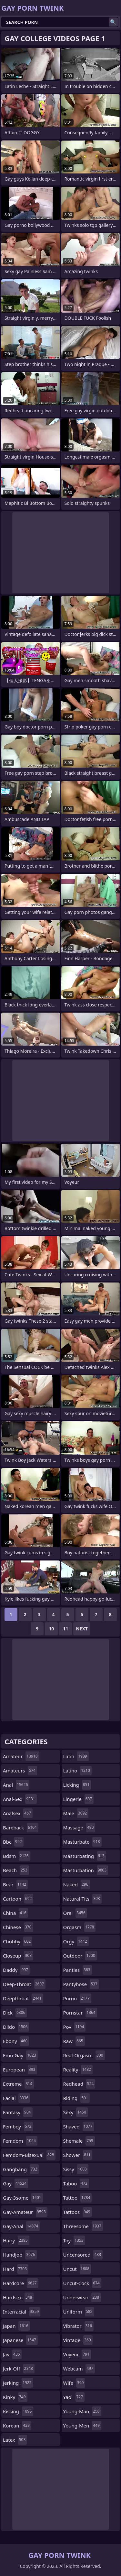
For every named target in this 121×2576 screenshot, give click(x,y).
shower (77, 2155)
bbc (13, 1842)
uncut (77, 2269)
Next (82, 1629)
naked (76, 1884)
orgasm (79, 1927)
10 (51, 1629)
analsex (18, 1813)
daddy (16, 1970)
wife (74, 2383)
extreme (18, 2084)
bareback (20, 1827)
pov (74, 2027)
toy (74, 2240)
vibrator (78, 2326)
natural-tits (82, 1899)
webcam (79, 2368)
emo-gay (20, 2055)
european (20, 2069)
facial (16, 2098)
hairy (16, 2240)
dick (15, 2012)
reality (78, 2069)
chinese (18, 1927)
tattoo (77, 2198)
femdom (20, 2141)
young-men (82, 2425)
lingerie (78, 1799)
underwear (82, 2297)
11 (65, 1629)
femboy (18, 2126)
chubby (17, 1941)
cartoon (18, 1899)
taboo (76, 2183)
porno (77, 1998)
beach (16, 1870)
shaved (78, 2126)
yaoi (74, 2397)
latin (76, 1756)
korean (17, 2425)
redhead (79, 2084)
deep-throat (24, 1984)
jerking (18, 2383)
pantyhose (81, 1984)
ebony (16, 2041)
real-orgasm (84, 2055)
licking (77, 1785)
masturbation (85, 1870)
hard (15, 2269)
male (76, 1813)
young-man (82, 2411)
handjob (20, 2255)
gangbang (21, 2169)
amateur (21, 1756)
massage (79, 1827)
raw (74, 2041)
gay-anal (21, 2226)
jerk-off (19, 2368)
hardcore (20, 2283)
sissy (76, 2169)
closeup (18, 1955)
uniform (78, 2311)
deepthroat (23, 1998)
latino (77, 1770)
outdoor (80, 1955)
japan (16, 2326)
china (15, 1913)
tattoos (77, 2212)
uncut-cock (82, 2283)
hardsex (18, 2297)
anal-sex (20, 1799)
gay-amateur (25, 2212)
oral (75, 1913)
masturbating (84, 1856)
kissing (18, 2411)
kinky (15, 2397)
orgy (76, 1941)
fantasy (18, 2112)
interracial (21, 2311)
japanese (20, 2340)
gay (15, 2183)
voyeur (77, 2354)
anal (16, 1785)
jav (12, 2354)
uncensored (83, 2255)
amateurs (20, 1770)
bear (15, 1884)
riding (76, 2098)
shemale (79, 2141)
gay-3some (23, 2198)
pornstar (80, 2012)
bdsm (16, 1856)
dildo (16, 2027)
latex (15, 2440)
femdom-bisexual (29, 2155)
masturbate (82, 1842)
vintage (78, 2340)
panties (77, 1970)
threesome (83, 2226)
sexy (75, 2112)
